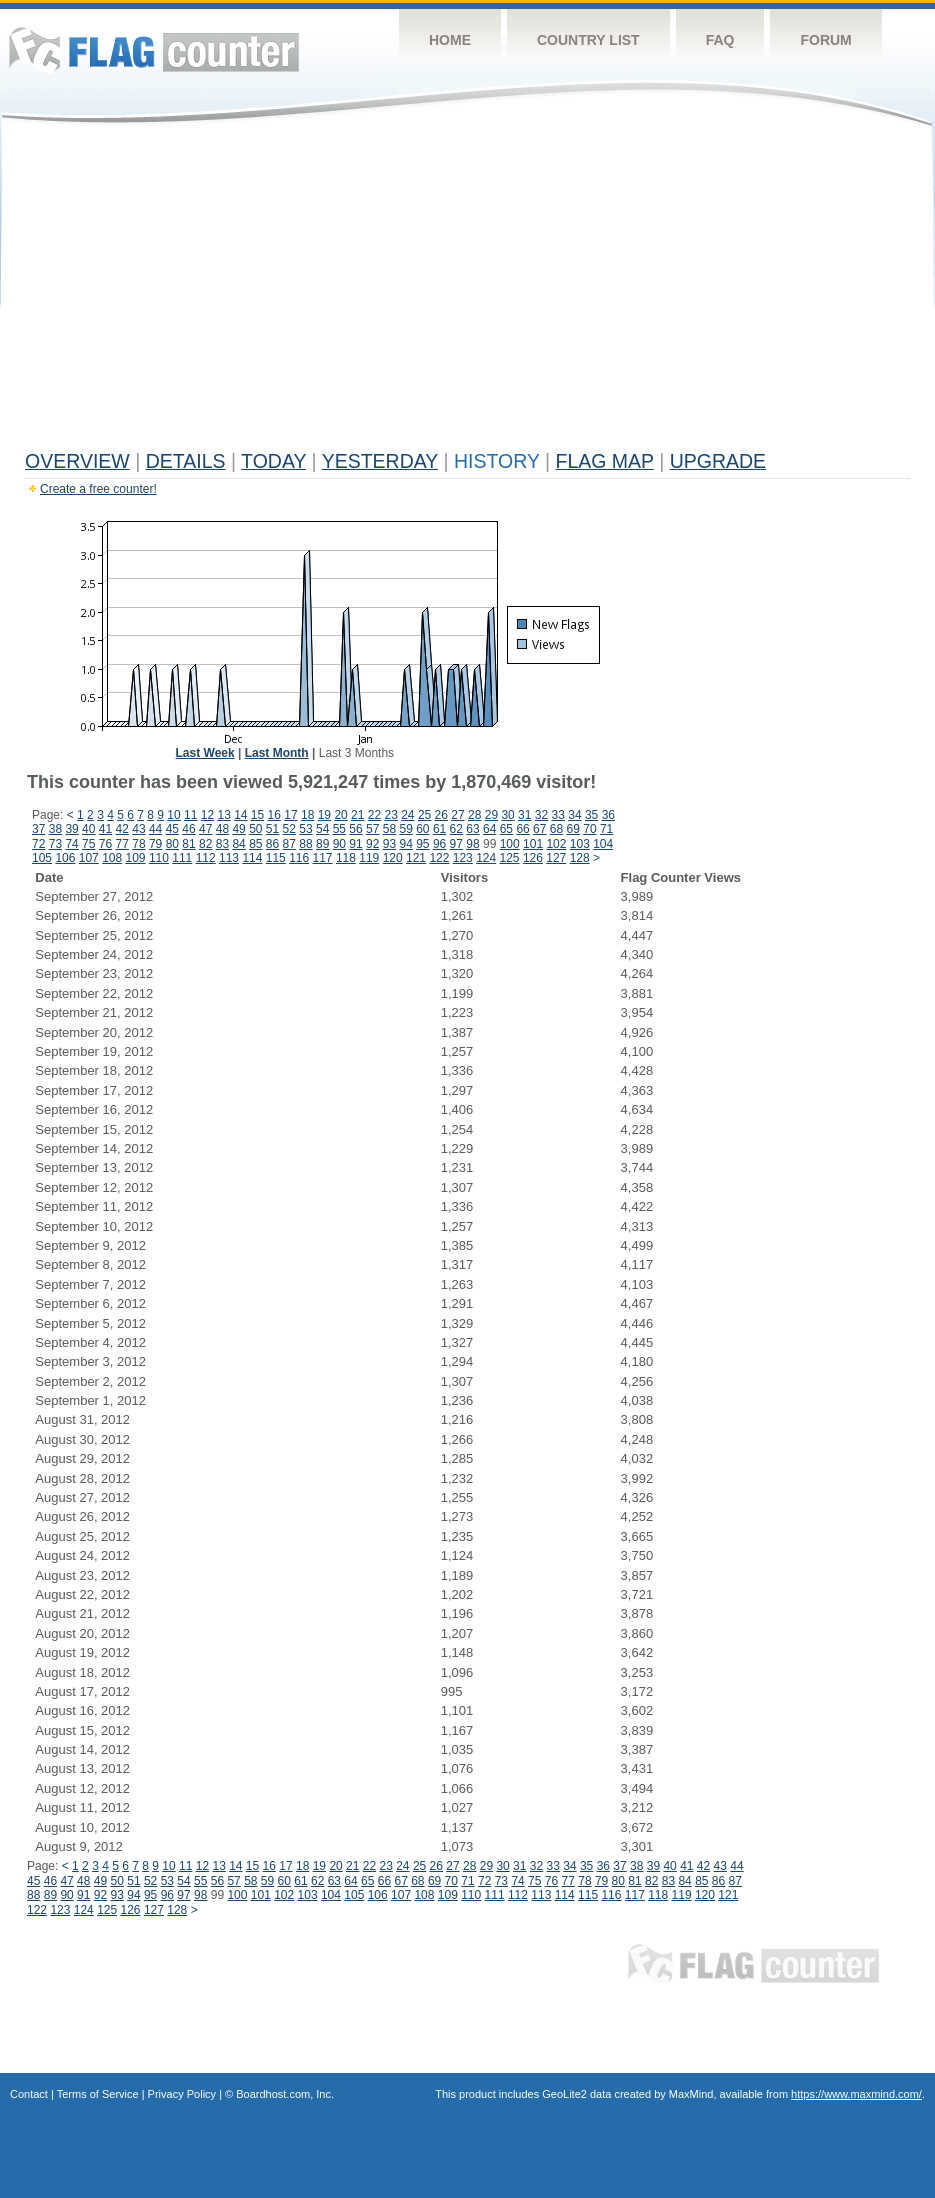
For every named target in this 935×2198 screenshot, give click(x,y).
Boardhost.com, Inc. (285, 2094)
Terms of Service (98, 2094)
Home (450, 40)
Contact (29, 2094)
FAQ (720, 40)
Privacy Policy (182, 2094)
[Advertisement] (467, 292)
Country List (588, 40)
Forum (825, 40)
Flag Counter (154, 49)
